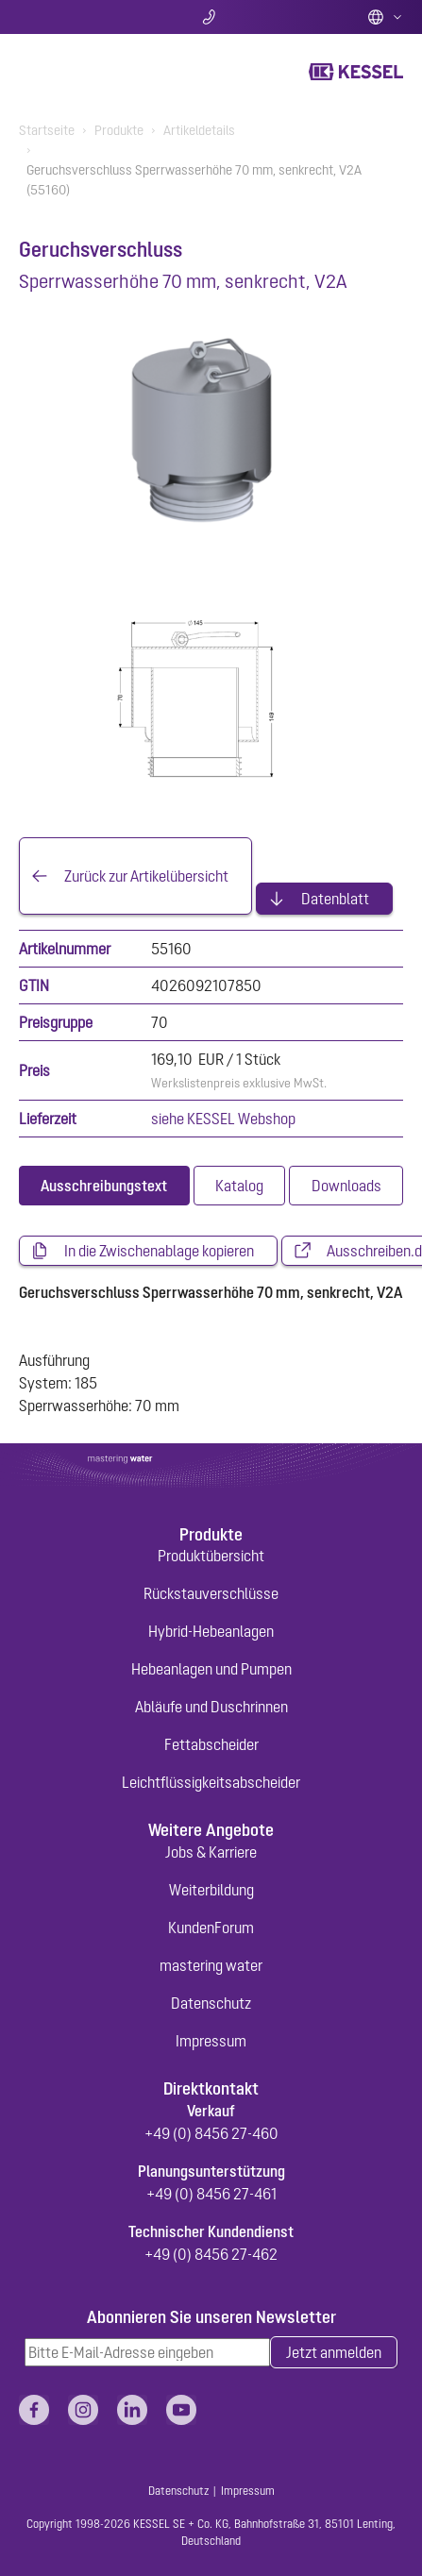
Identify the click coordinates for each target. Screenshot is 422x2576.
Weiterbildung (211, 1889)
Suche (82, 16)
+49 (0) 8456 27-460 (211, 2133)
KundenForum (211, 1927)
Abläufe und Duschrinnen (211, 1706)
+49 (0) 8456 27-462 (211, 2254)
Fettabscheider (211, 1744)
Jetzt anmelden (333, 2352)
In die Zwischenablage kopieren (159, 1250)
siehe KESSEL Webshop (223, 1118)
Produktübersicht (211, 1555)
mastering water (211, 1965)
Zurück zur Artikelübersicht (146, 875)
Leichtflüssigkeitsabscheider (211, 1782)
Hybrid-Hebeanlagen (211, 1631)
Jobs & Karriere (211, 1852)
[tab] (104, 1185)
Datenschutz (211, 2003)
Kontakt (211, 16)
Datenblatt (335, 898)
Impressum (211, 2040)
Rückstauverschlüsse (211, 1593)
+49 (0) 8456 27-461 (211, 2193)
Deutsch (385, 16)
